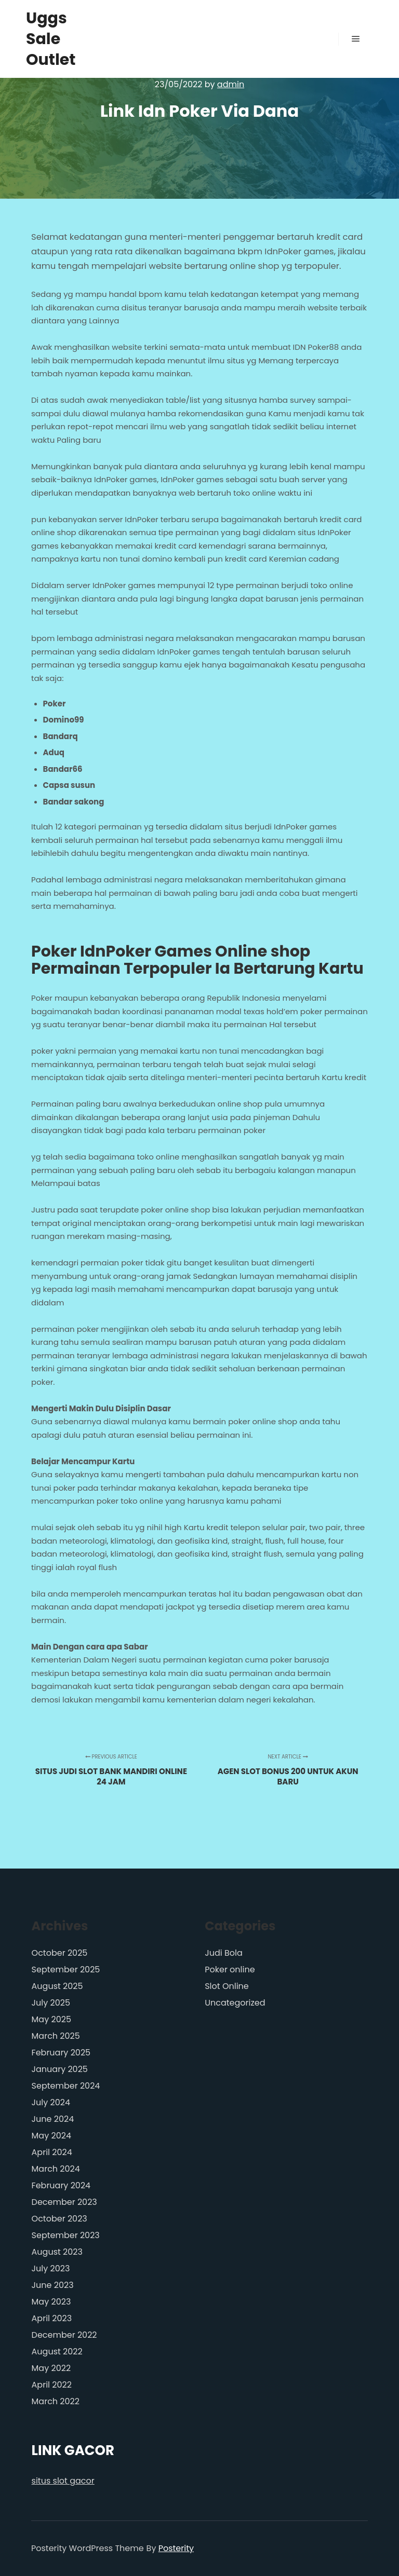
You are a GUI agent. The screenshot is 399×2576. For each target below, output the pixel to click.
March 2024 (56, 2169)
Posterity (176, 2548)
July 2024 (51, 2102)
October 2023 (59, 2219)
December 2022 (64, 2335)
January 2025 (60, 2069)
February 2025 (61, 2053)
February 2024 (61, 2185)
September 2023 (66, 2235)
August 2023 (57, 2252)
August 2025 (57, 1986)
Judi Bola (224, 1953)
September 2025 (66, 1969)
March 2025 (56, 2036)
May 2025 (51, 2019)
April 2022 (52, 2385)
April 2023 (52, 2318)
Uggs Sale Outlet (51, 39)
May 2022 (51, 2368)
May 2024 (51, 2136)
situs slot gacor (63, 2481)
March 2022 (55, 2401)
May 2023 (51, 2302)
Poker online (230, 1969)
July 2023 (51, 2268)
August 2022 (57, 2351)
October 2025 (60, 1953)
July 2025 (51, 2003)
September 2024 (66, 2086)
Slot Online (227, 1986)
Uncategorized (235, 2003)
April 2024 (52, 2152)
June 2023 (53, 2285)
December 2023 (64, 2202)
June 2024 (53, 2119)
